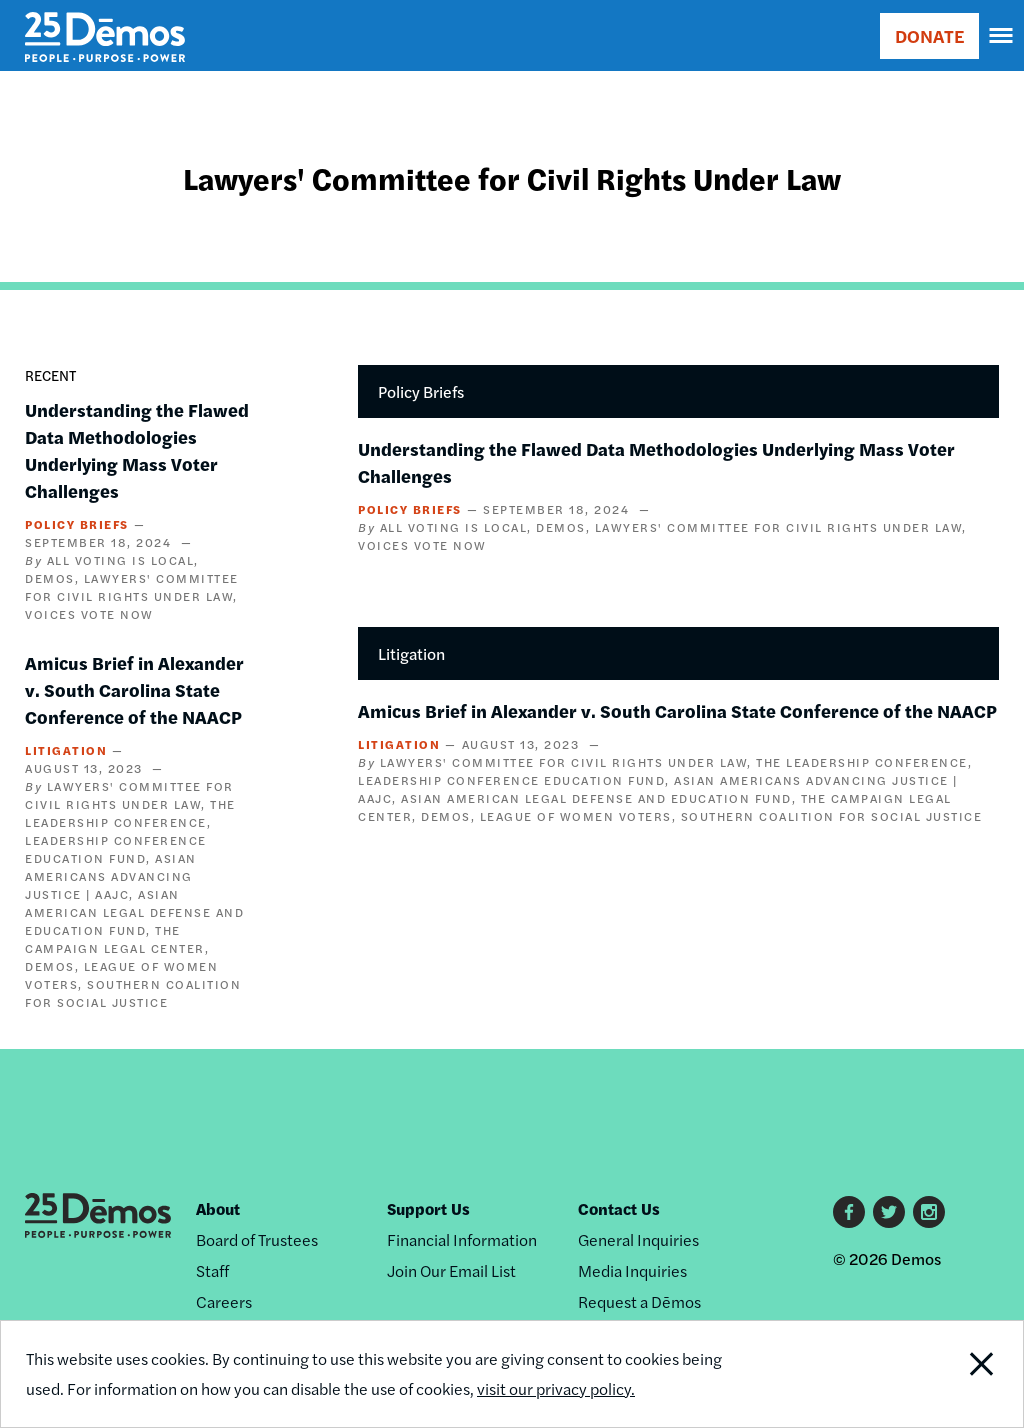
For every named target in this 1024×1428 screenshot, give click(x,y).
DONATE (929, 35)
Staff (212, 1270)
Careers (224, 1301)
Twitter (889, 1212)
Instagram (929, 1212)
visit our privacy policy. (556, 1388)
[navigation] (1002, 36)
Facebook (849, 1212)
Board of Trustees (257, 1239)
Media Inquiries (632, 1270)
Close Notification (927, 1374)
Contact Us (619, 1208)
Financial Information (462, 1239)
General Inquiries (638, 1239)
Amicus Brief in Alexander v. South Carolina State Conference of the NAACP (134, 689)
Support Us (428, 1208)
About (218, 1208)
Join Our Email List (451, 1270)
